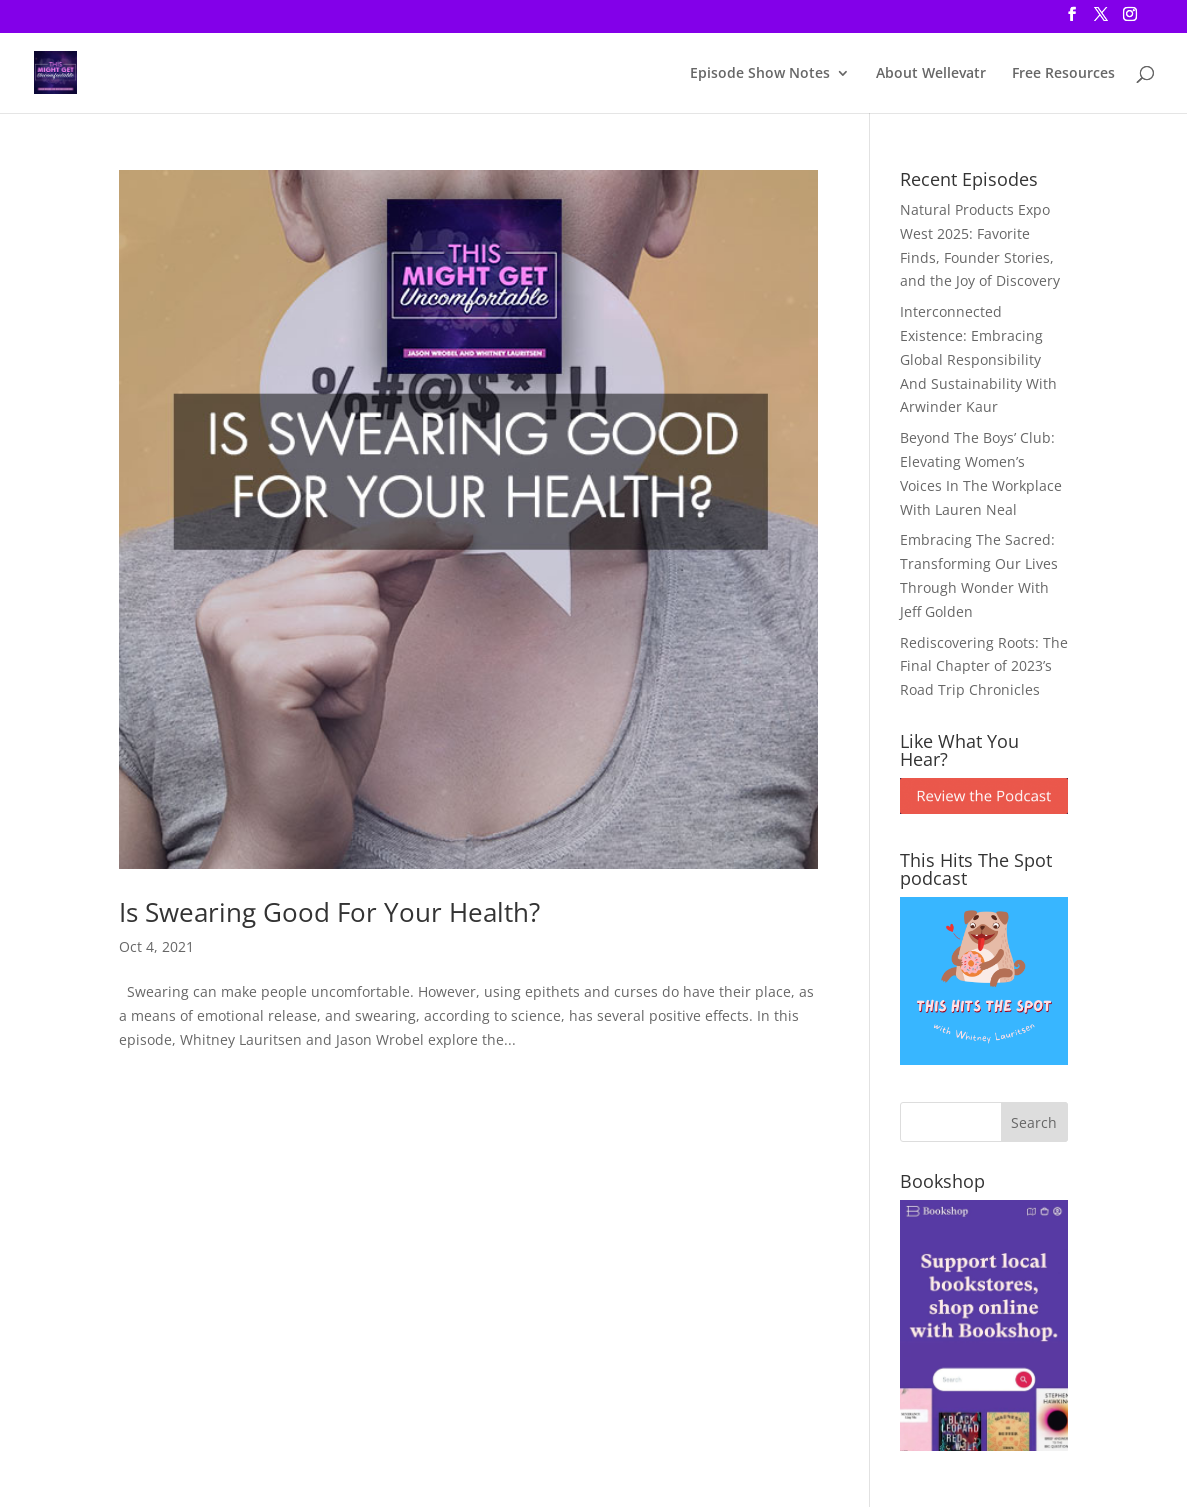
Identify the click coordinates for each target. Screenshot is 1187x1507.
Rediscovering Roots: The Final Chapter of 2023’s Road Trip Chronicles (984, 666)
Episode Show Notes (760, 74)
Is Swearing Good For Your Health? (329, 912)
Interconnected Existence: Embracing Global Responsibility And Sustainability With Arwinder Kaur (978, 359)
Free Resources (1063, 74)
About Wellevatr (931, 74)
